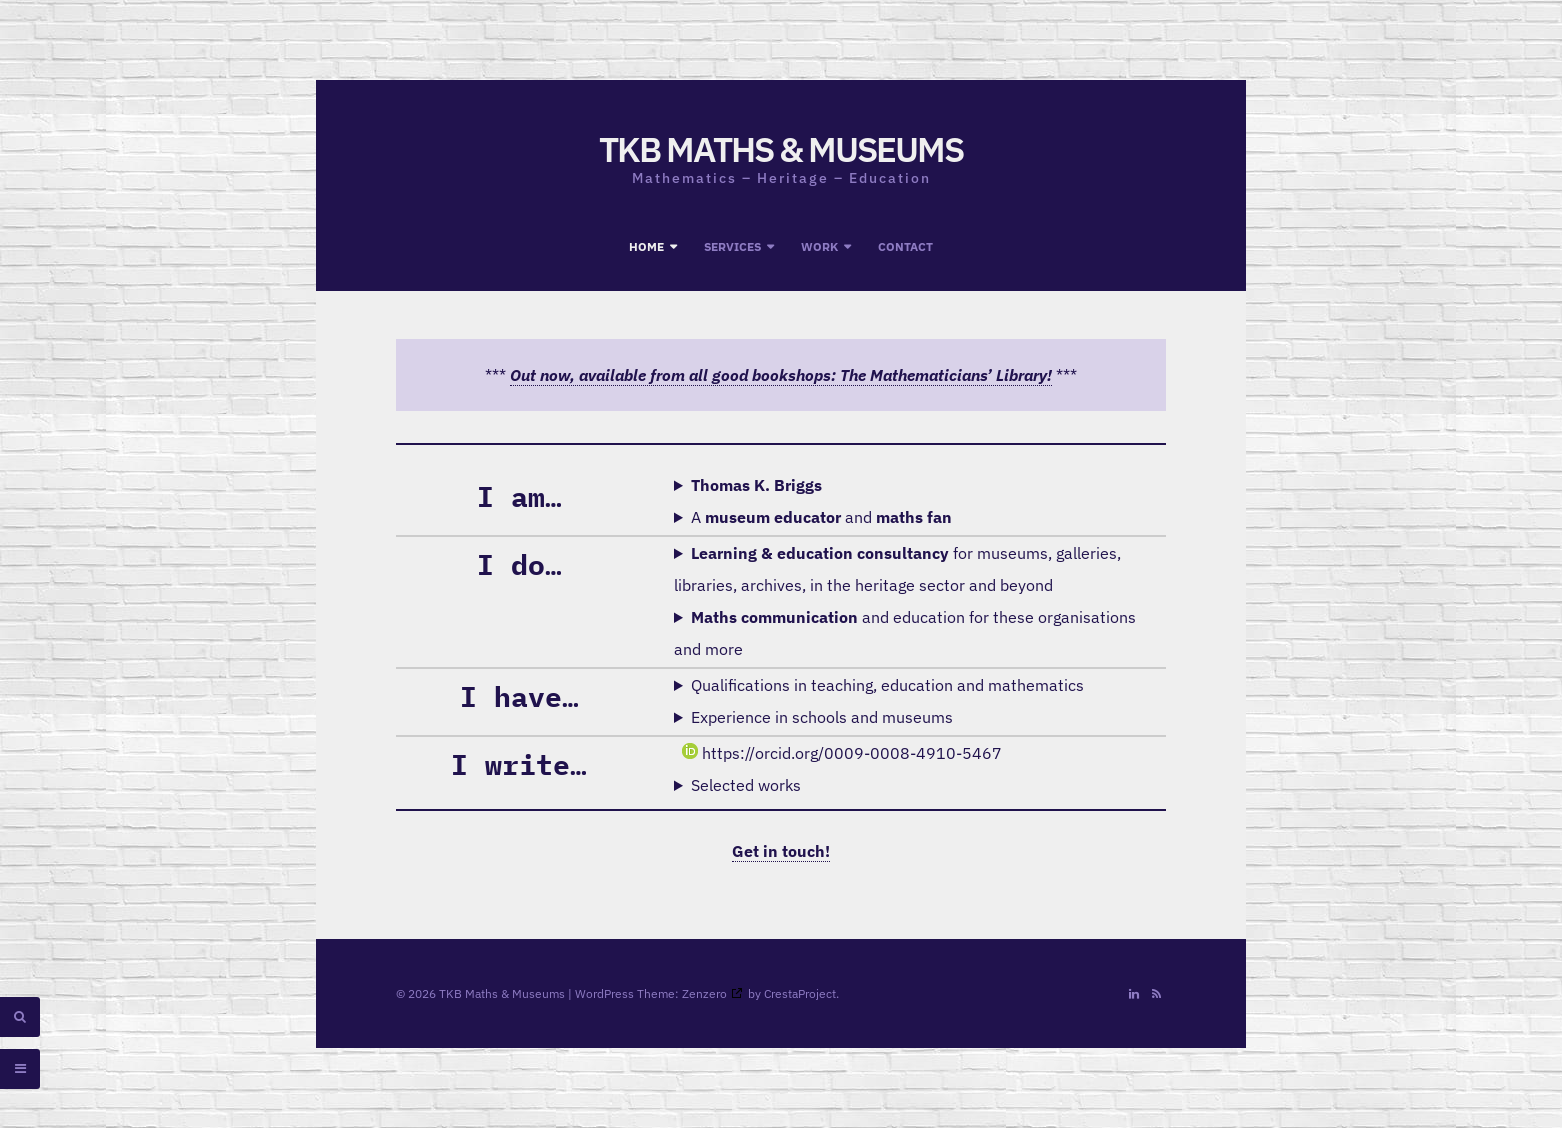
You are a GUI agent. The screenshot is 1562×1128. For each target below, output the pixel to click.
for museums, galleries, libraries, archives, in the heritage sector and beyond (897, 569)
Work (819, 246)
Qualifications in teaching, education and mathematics (887, 685)
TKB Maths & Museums (781, 149)
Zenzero (704, 993)
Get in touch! (781, 851)
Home (646, 246)
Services (732, 246)
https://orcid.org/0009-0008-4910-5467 (842, 753)
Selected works (746, 785)
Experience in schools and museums (822, 717)
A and (821, 517)
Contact (905, 246)
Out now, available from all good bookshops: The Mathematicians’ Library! (781, 375)
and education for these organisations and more (905, 633)
